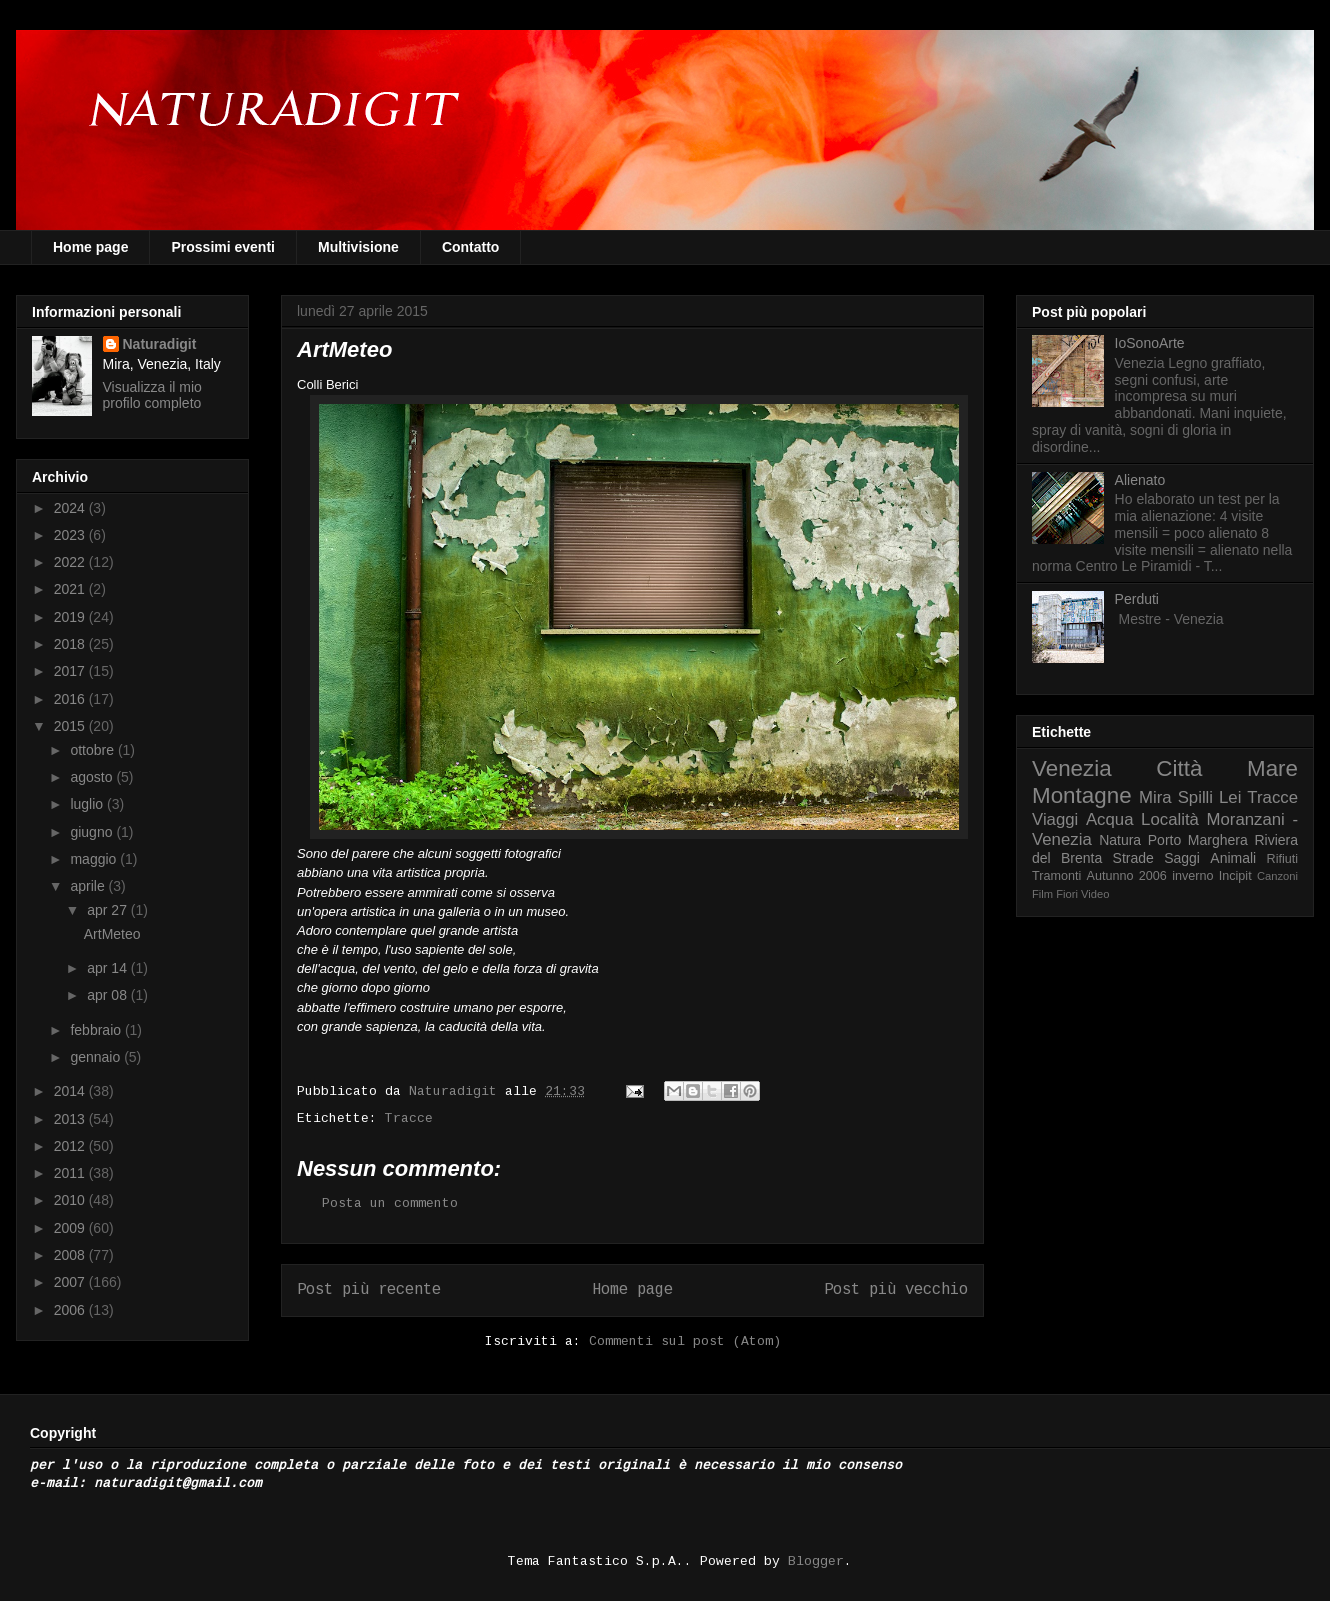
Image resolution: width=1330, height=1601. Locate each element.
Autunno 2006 (1127, 876)
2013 (71, 1119)
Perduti (1137, 599)
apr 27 (109, 910)
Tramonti (1056, 876)
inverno (1192, 876)
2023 (71, 535)
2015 (71, 726)
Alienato (1140, 480)
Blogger (816, 1561)
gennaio (97, 1057)
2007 (71, 1282)
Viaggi (1055, 819)
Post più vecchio (896, 1290)
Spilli (1195, 797)
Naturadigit (457, 1091)
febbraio (97, 1030)
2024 (71, 508)
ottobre (93, 750)
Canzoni (1277, 876)
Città (1179, 768)
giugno (93, 832)
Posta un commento (390, 1203)
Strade (1133, 858)
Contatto (471, 247)
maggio (95, 859)
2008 (71, 1255)
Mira (1155, 797)
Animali (1233, 858)
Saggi (1182, 858)
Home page (90, 247)
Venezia (1072, 768)
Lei (1230, 797)
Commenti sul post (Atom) (685, 1341)
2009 (71, 1228)
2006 (71, 1310)
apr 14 (109, 968)
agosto (93, 777)
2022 (71, 562)
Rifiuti (1283, 859)
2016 (71, 699)
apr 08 (109, 995)
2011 (71, 1173)
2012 (71, 1146)
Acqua (1110, 819)
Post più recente (369, 1290)
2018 (71, 644)
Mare (1272, 768)
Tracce (409, 1118)
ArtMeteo (112, 934)
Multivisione (358, 247)
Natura (1120, 840)
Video (1095, 894)
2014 (71, 1091)
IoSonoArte (1150, 343)
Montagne (1082, 795)
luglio (88, 804)
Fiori (1067, 894)
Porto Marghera (1198, 840)
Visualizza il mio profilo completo (152, 395)
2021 (71, 589)
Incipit (1235, 876)
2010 (71, 1200)
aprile (89, 886)
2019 (71, 617)
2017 (71, 671)
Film (1042, 894)
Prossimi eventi (223, 247)
